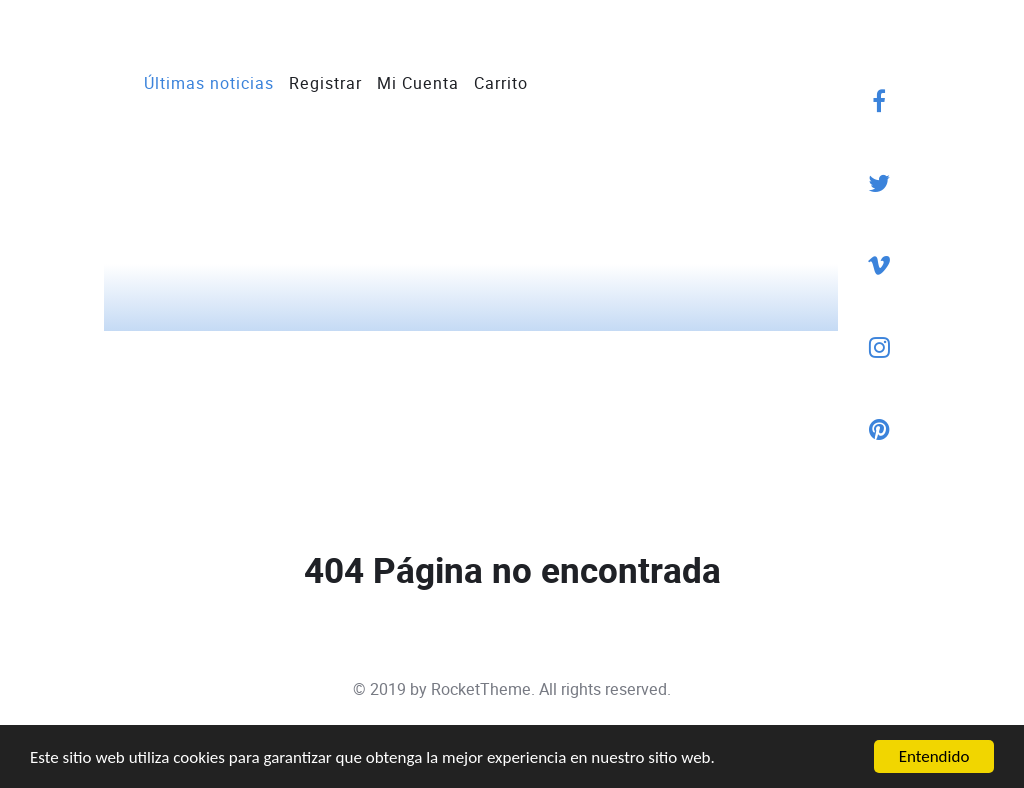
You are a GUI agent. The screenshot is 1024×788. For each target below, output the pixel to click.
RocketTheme (481, 689)
